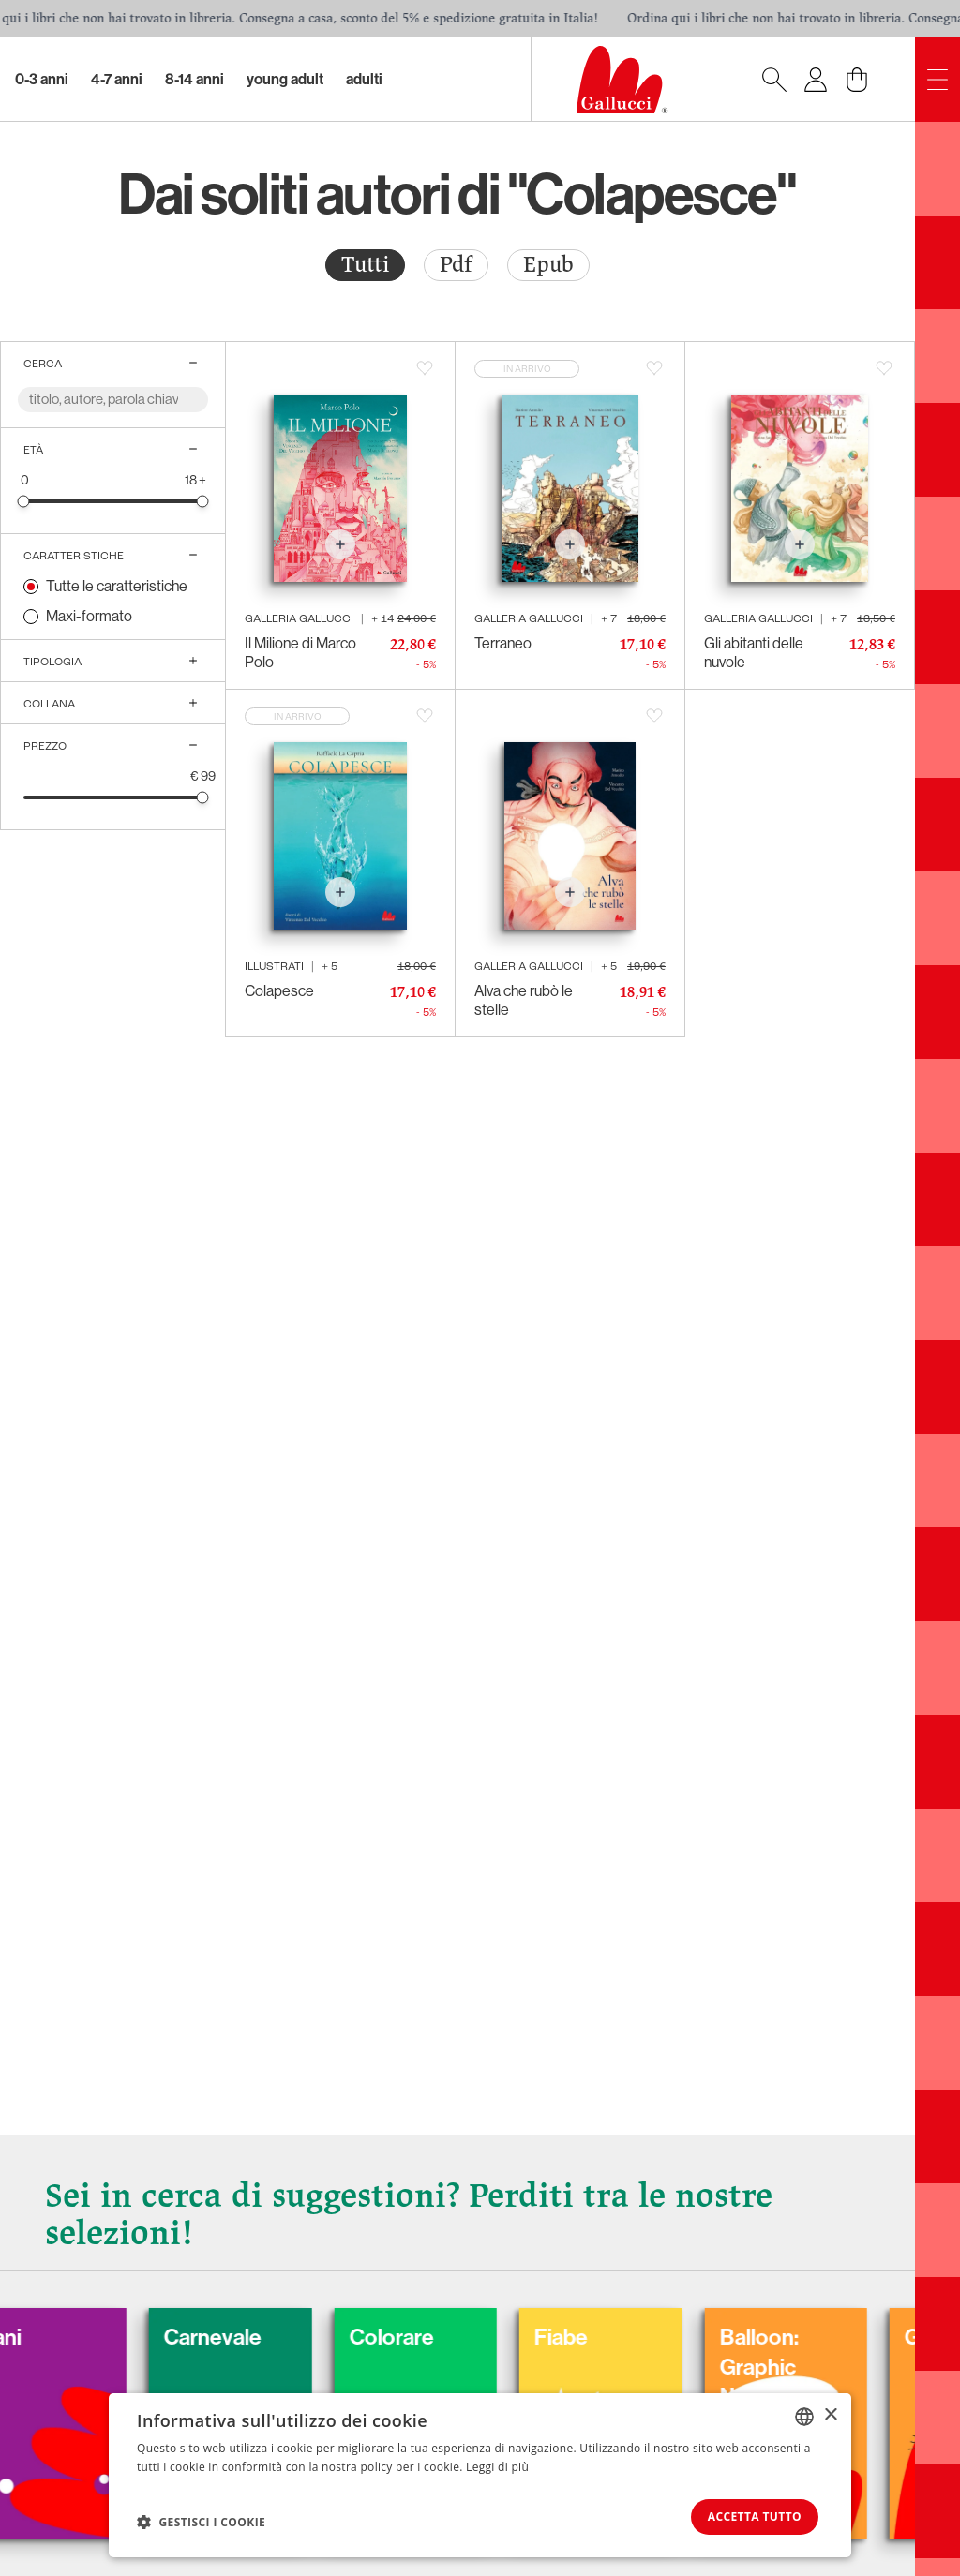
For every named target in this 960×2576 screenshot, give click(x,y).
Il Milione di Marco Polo (300, 652)
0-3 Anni (41, 79)
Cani (49, 2334)
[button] (201, 2520)
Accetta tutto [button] (748, 2516)
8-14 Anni (194, 79)
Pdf (456, 264)
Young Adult (285, 79)
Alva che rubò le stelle (523, 1000)
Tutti (365, 264)
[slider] (24, 501)
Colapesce (279, 991)
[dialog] (480, 2474)
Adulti (364, 79)
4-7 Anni (116, 79)
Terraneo (503, 643)
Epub (548, 264)
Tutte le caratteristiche (117, 586)
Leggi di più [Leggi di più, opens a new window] (497, 2465)
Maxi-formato (89, 616)
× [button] (830, 2413)
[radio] (365, 265)
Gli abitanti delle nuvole (753, 652)
